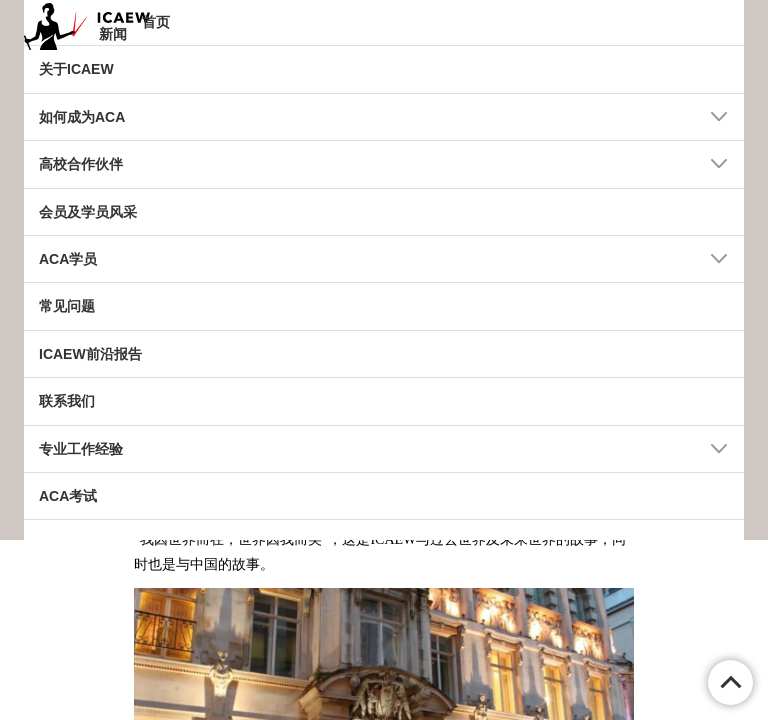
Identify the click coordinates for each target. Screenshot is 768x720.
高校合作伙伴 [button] (81, 164)
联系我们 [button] (67, 401)
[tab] (384, 23)
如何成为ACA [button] (82, 117)
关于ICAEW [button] (76, 69)
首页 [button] (156, 22)
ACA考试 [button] (68, 496)
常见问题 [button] (67, 306)
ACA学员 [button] (68, 259)
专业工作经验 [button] (81, 449)
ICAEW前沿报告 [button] (90, 354)
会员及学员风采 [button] (88, 212)
